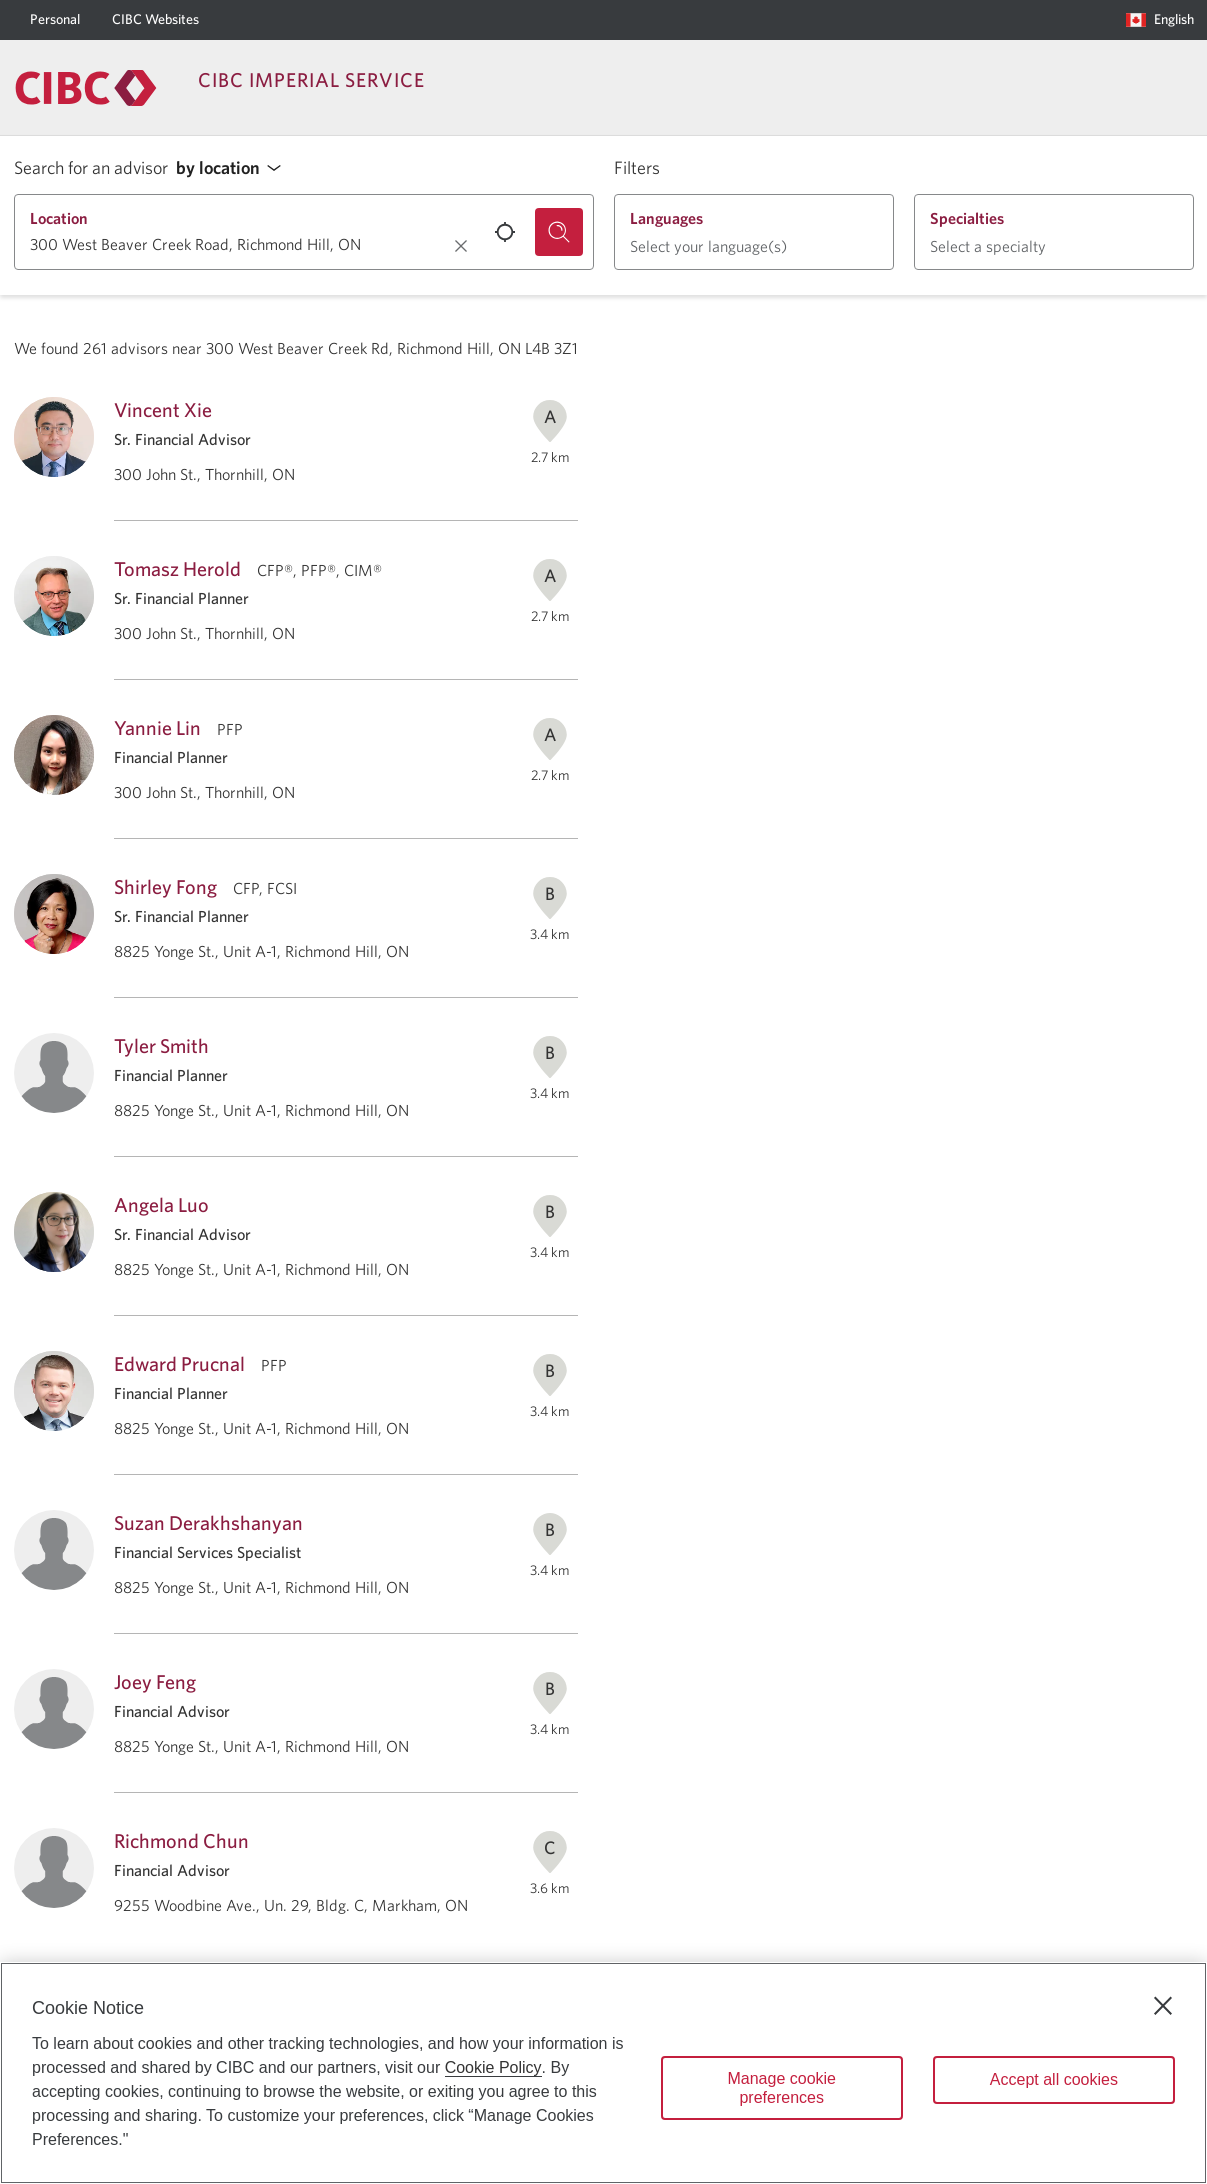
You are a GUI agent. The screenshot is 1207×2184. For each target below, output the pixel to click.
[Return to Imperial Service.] (86, 88)
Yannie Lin (157, 727)
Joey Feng (155, 1681)
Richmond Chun (181, 1840)
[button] (234, 168)
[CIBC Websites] (155, 20)
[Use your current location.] (505, 232)
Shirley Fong (165, 886)
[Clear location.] (461, 246)
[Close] (1163, 2006)
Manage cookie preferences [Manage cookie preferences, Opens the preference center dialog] (781, 2088)
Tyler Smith (161, 1045)
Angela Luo (161, 1204)
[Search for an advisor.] (559, 232)
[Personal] (55, 20)
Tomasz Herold (177, 568)
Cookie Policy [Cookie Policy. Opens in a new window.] (493, 2067)
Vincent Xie (163, 409)
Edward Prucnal (179, 1363)
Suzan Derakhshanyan (208, 1522)
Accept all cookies (1054, 2079)
